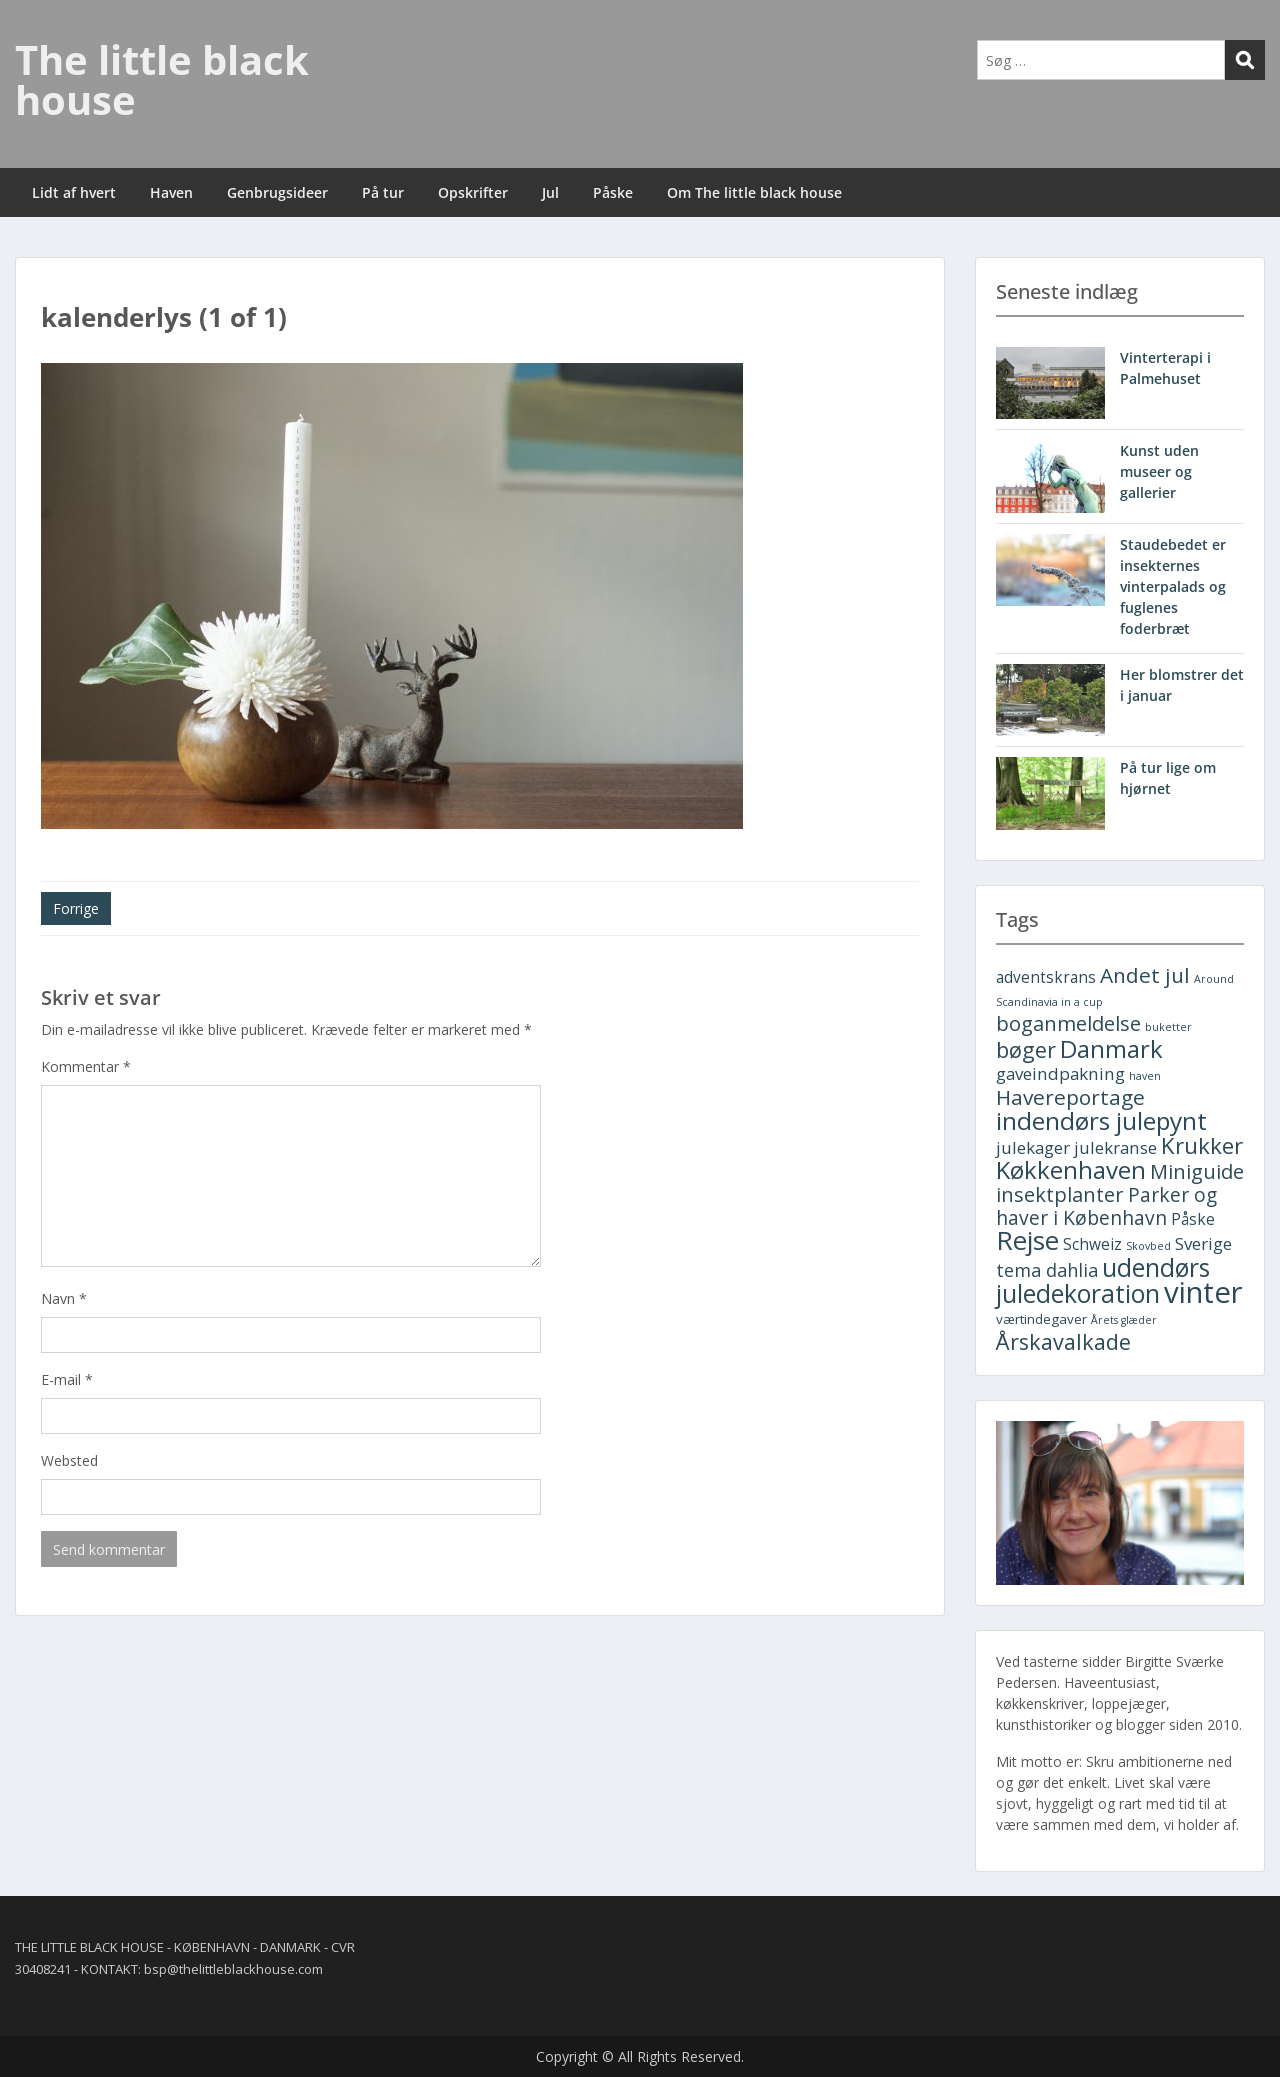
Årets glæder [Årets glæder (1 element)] (1124, 1320)
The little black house (162, 79)
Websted (69, 1460)
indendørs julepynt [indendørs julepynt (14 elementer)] (1101, 1120)
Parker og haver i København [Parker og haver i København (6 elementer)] (1106, 1206)
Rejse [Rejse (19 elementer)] (1027, 1240)
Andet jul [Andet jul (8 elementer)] (1145, 975)
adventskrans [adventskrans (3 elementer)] (1046, 977)
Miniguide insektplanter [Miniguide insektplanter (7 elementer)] (1120, 1183)
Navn (64, 1298)
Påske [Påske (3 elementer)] (1193, 1219)
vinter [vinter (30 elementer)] (1203, 1292)
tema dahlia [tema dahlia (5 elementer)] (1047, 1270)
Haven (171, 192)
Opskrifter (473, 192)
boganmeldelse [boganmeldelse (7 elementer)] (1068, 1023)
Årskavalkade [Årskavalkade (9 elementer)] (1063, 1341)
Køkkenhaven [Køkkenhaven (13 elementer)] (1071, 1169)
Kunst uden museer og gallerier (1159, 471)
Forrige (76, 908)
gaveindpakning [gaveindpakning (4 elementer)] (1060, 1073)
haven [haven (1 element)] (1145, 1076)
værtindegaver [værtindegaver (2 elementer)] (1041, 1319)
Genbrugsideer (277, 192)
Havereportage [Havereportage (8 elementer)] (1070, 1097)
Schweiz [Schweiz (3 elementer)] (1092, 1244)
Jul (550, 192)
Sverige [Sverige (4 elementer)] (1203, 1243)
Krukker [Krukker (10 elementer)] (1202, 1145)
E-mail (67, 1379)
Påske (613, 192)
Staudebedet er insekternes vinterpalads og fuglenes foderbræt (1173, 586)
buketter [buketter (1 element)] (1168, 1027)
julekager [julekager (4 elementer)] (1033, 1147)
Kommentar (86, 1066)
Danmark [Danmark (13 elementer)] (1111, 1048)
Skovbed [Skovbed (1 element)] (1148, 1246)
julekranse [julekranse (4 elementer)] (1115, 1147)
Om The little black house (754, 192)
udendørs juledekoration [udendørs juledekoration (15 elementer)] (1103, 1280)
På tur (383, 192)
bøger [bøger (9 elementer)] (1026, 1049)
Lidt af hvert (74, 192)
